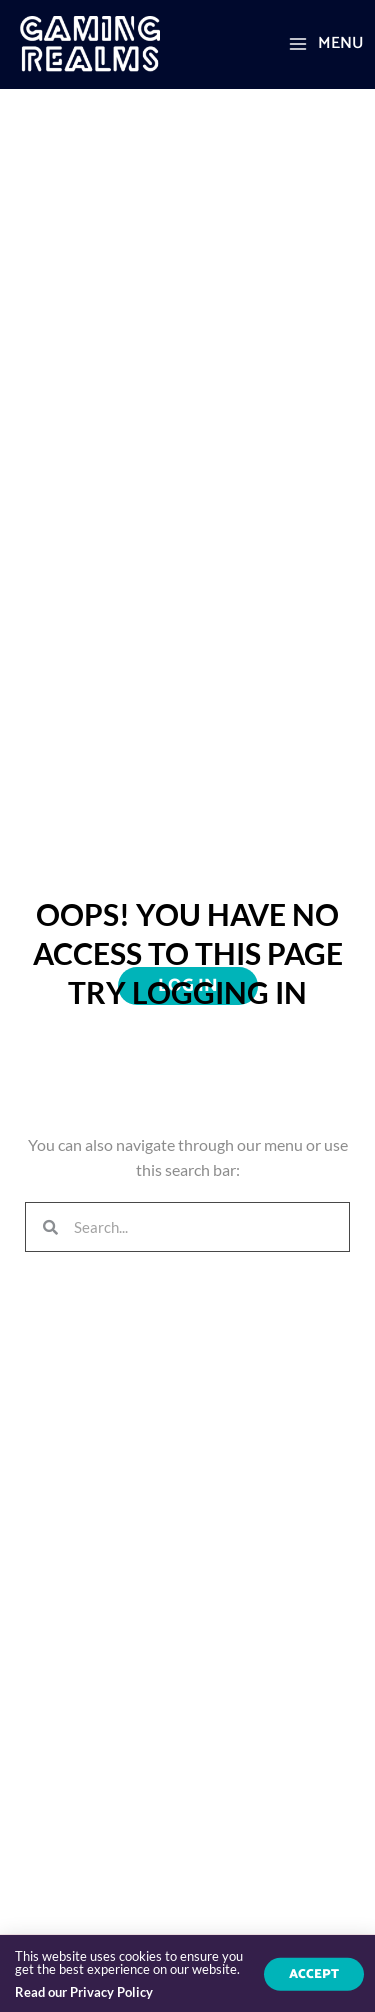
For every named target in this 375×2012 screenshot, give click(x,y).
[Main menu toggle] (325, 44)
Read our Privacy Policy (84, 1994)
